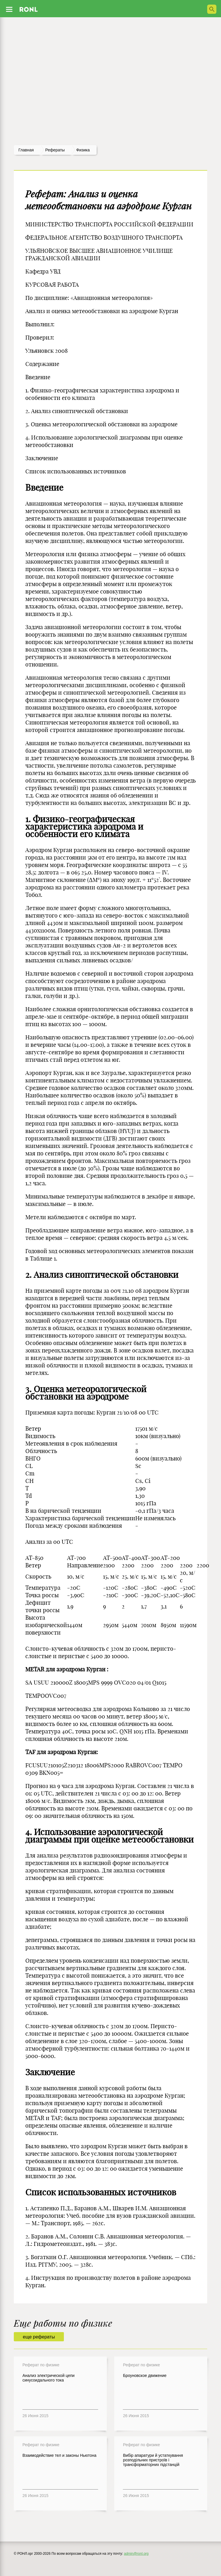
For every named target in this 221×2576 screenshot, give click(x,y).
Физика (83, 150)
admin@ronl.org (136, 2554)
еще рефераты (39, 2336)
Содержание (42, 363)
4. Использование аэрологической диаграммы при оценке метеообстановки (109, 1835)
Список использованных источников (100, 2192)
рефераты (55, 150)
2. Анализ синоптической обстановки (101, 1274)
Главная (26, 150)
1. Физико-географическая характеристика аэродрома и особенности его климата (84, 826)
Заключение (50, 2072)
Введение (44, 487)
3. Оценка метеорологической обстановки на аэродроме (85, 1393)
